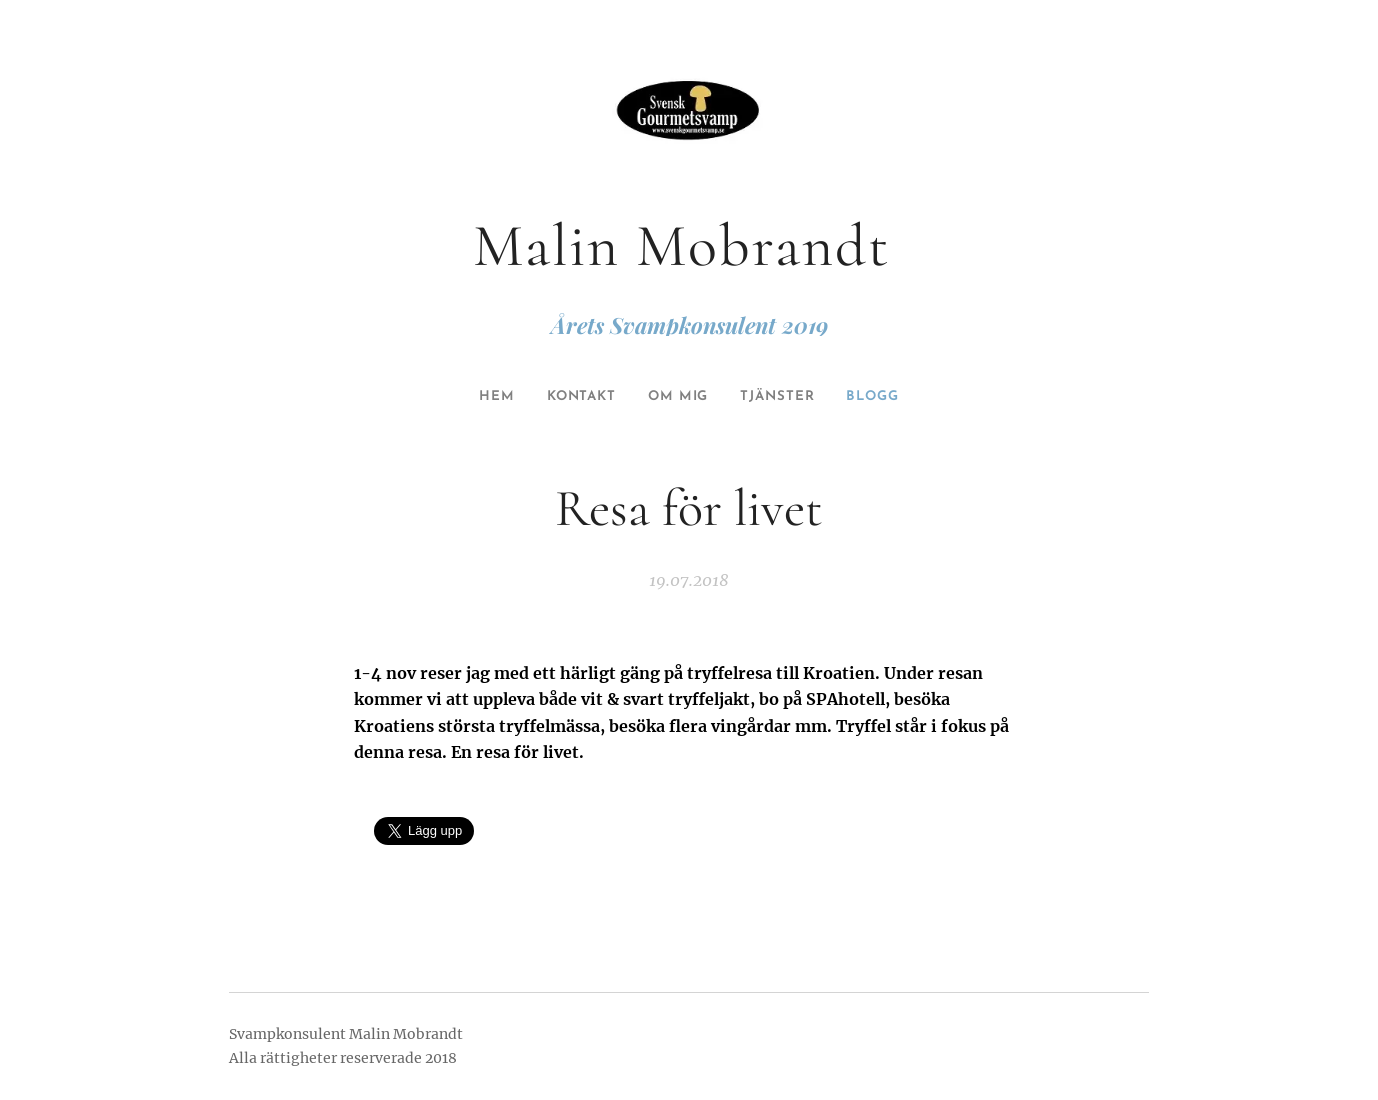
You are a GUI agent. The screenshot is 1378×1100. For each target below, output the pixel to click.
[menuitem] (486, 397)
